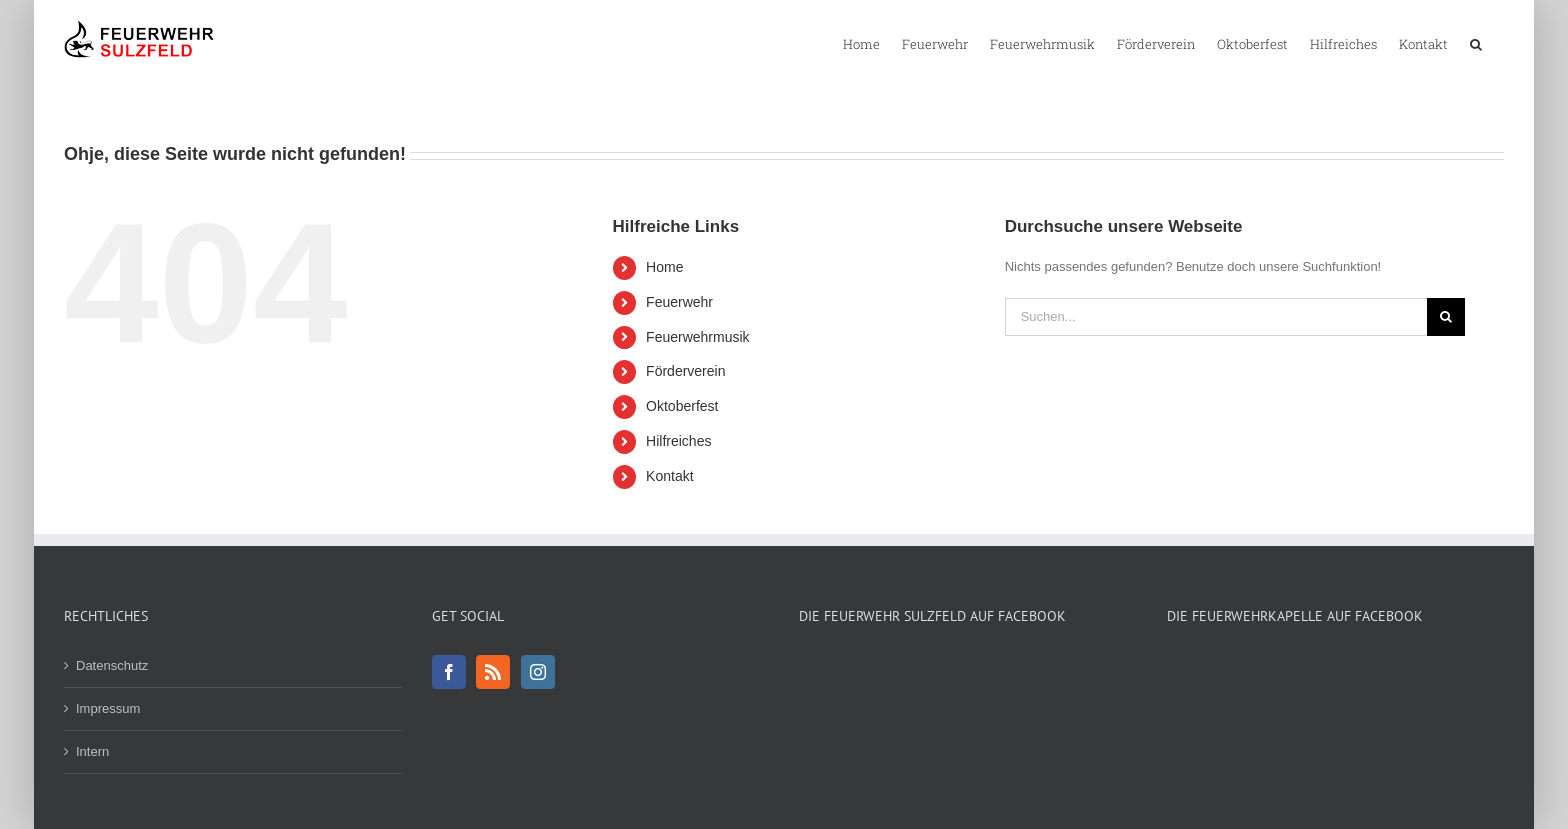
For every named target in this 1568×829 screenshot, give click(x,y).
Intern (92, 751)
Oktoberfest (682, 406)
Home (664, 267)
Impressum (108, 708)
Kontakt (669, 476)
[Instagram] (538, 672)
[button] (1476, 43)
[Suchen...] (1216, 317)
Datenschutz (112, 665)
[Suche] (1446, 317)
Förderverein (685, 371)
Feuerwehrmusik (697, 337)
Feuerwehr (679, 302)
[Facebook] (449, 672)
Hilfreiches (678, 441)
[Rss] (493, 672)
